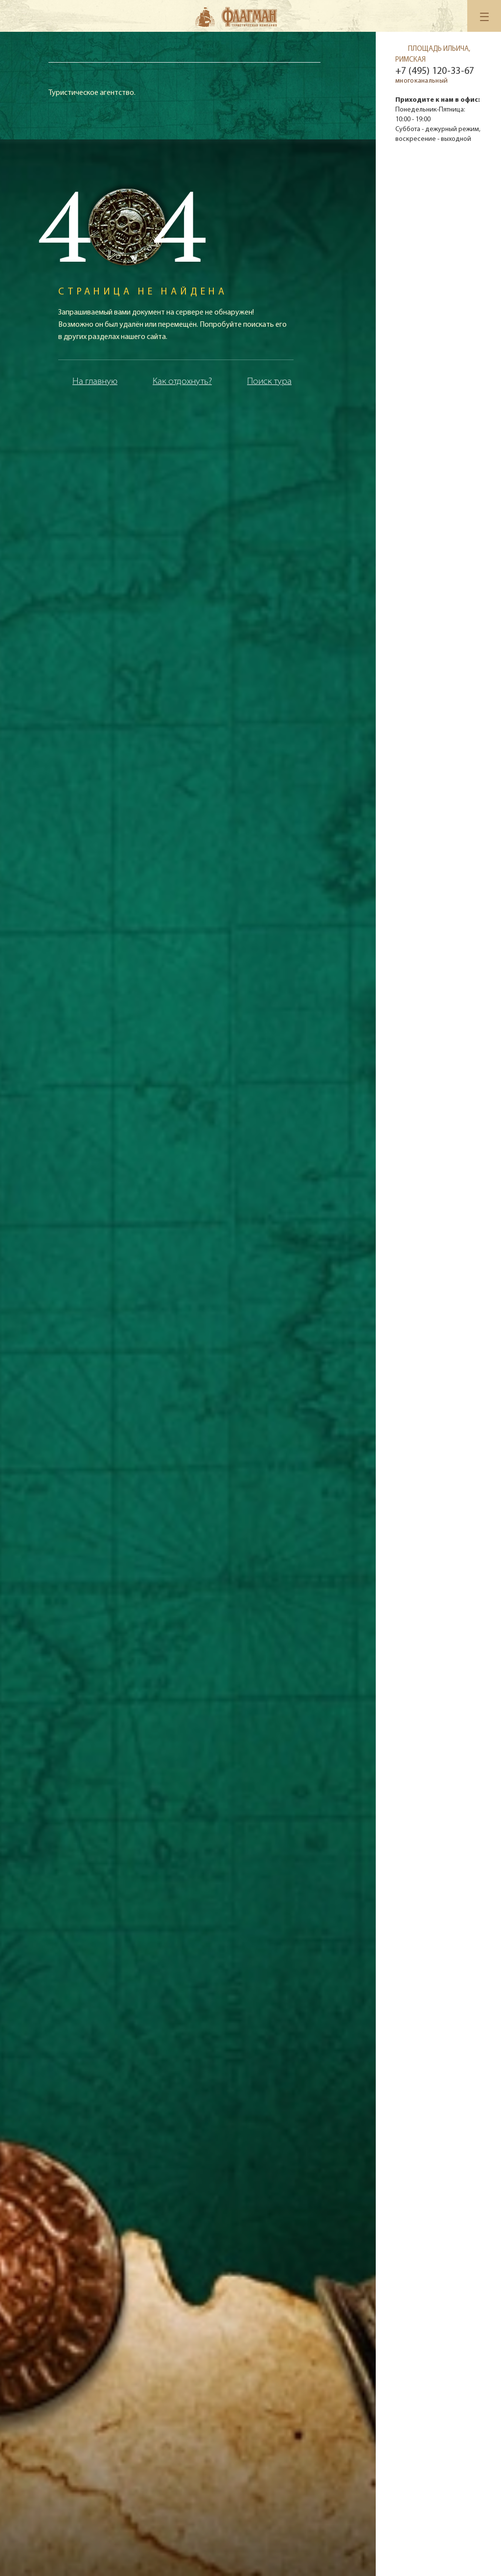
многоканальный (421, 81)
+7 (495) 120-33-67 (434, 71)
